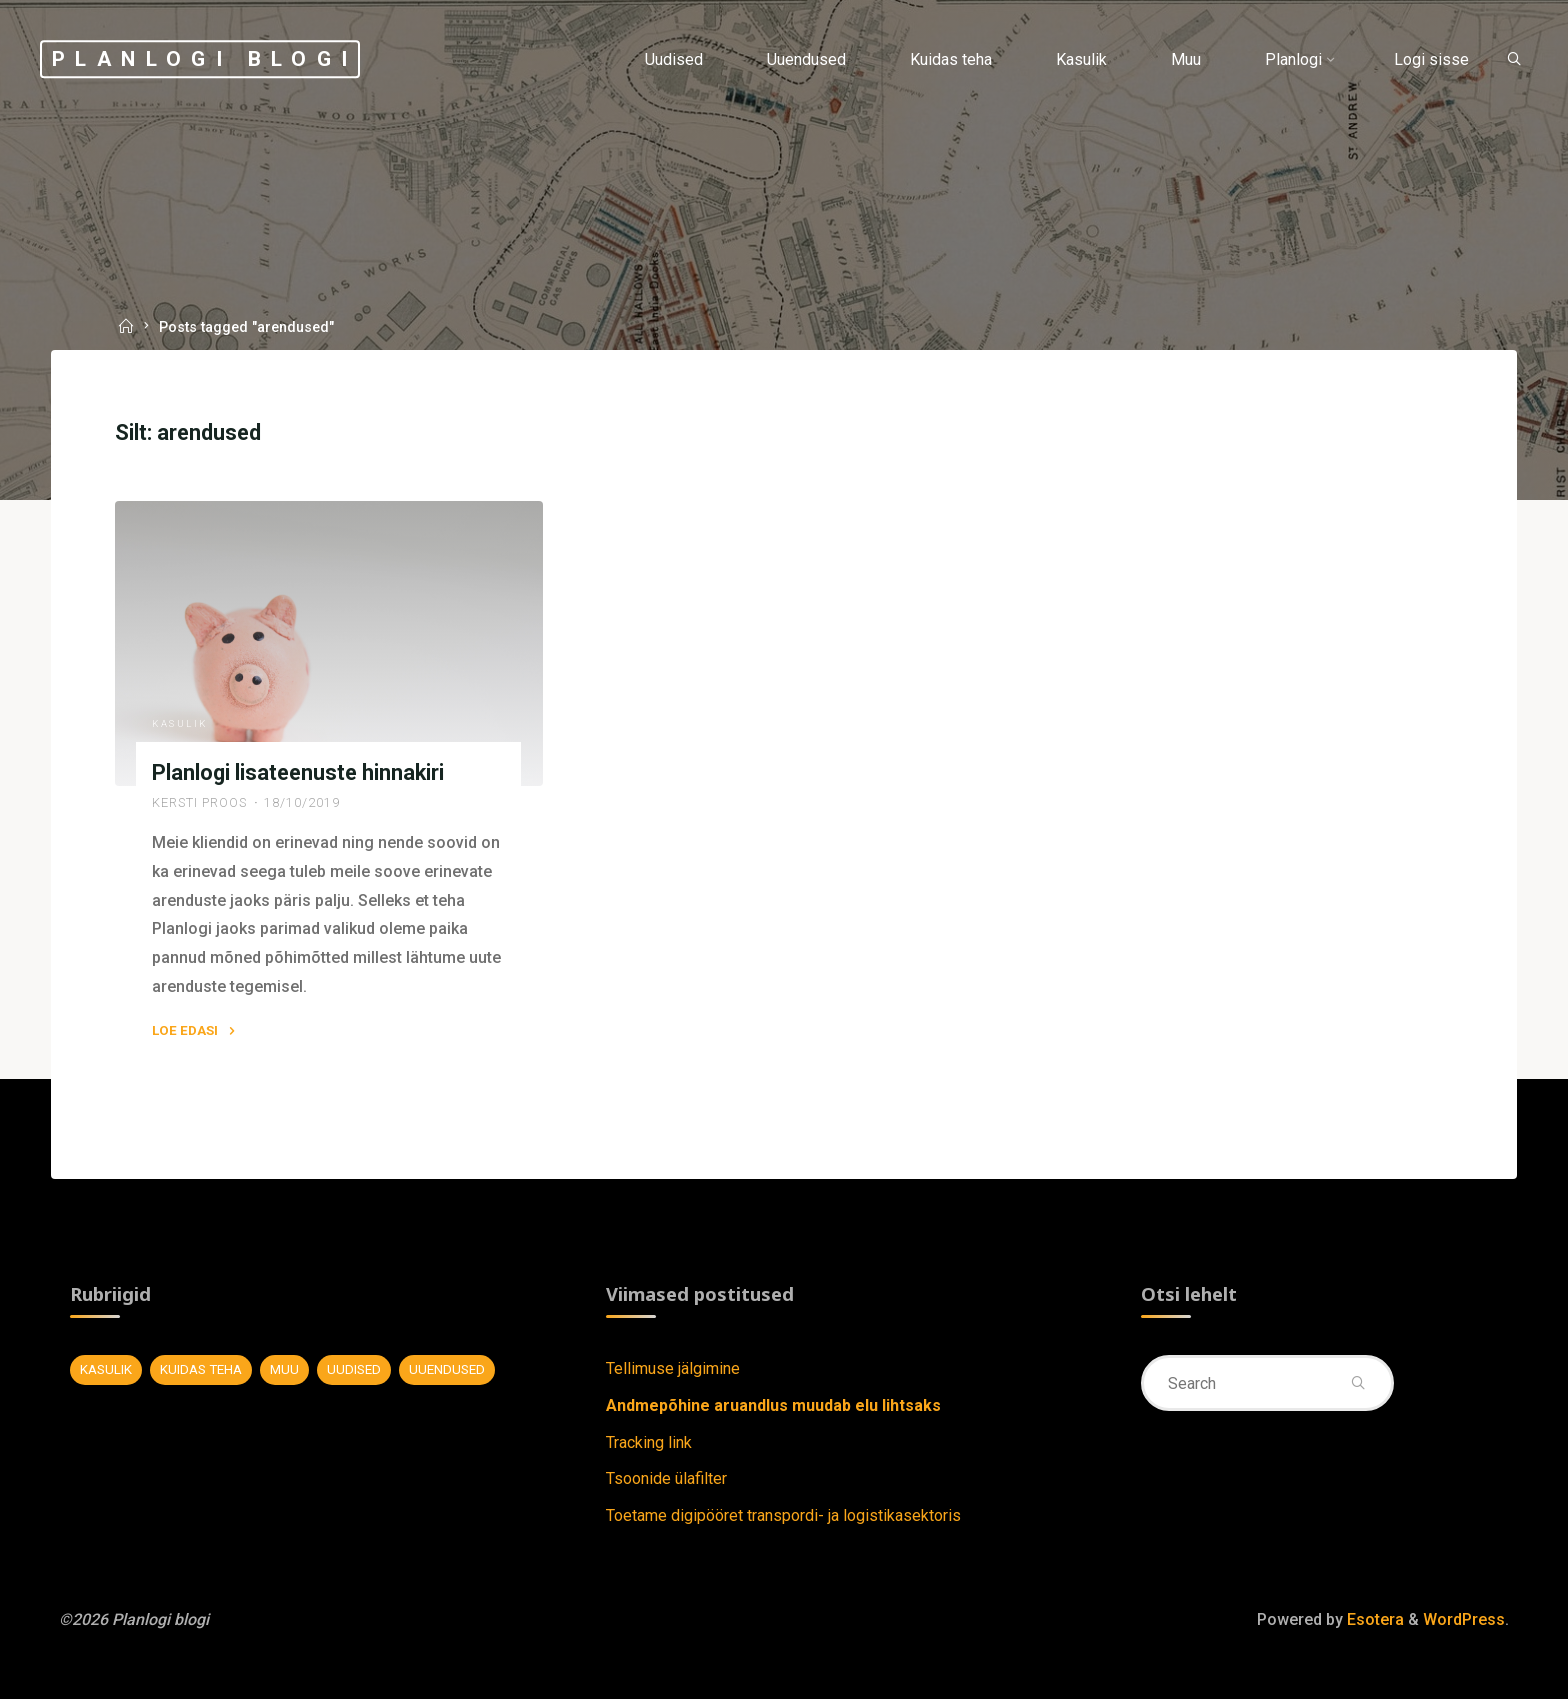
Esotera (1373, 1619)
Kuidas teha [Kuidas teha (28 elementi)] (201, 1369)
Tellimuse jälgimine (673, 1368)
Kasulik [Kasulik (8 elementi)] (106, 1369)
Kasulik (181, 723)
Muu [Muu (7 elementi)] (284, 1369)
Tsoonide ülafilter (666, 1478)
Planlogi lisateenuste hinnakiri (299, 772)
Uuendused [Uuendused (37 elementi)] (447, 1369)
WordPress (1464, 1619)
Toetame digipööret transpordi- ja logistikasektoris (783, 1515)
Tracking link (649, 1442)
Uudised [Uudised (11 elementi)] (354, 1369)
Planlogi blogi (205, 59)
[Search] (1514, 60)
